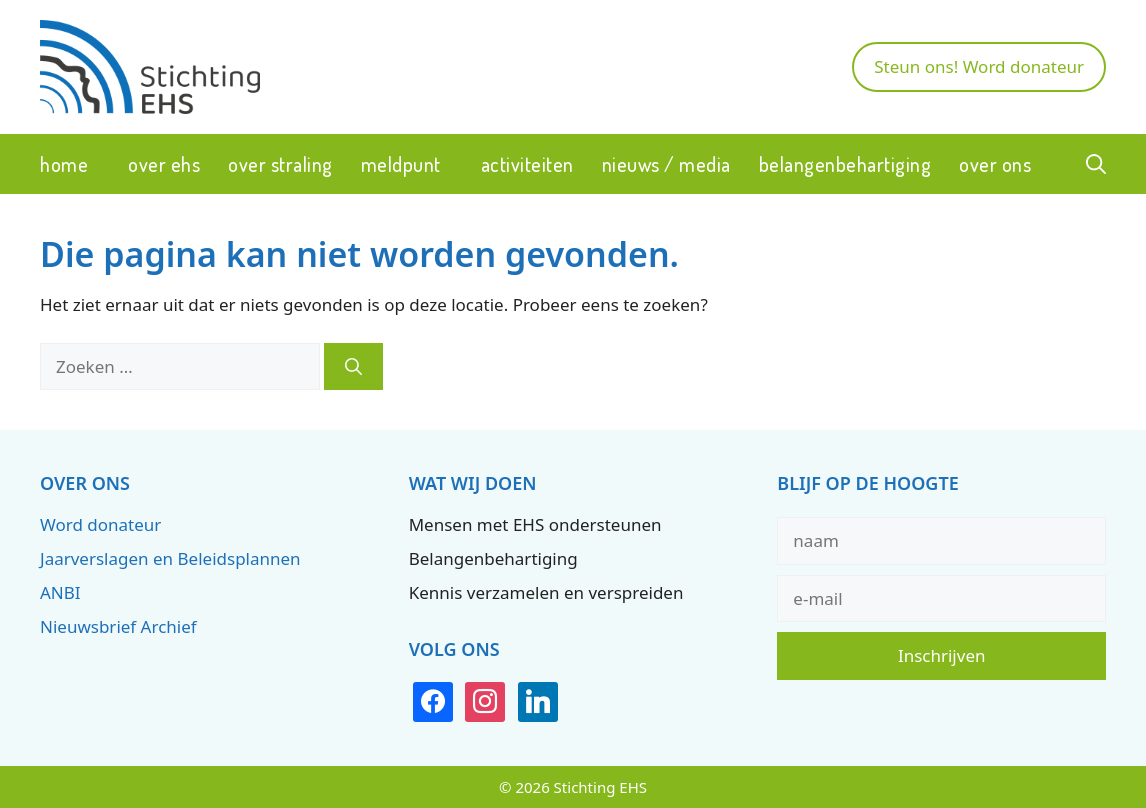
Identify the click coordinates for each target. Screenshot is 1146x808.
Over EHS (164, 164)
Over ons (995, 164)
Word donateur (100, 524)
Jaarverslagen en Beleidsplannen (170, 558)
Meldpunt (401, 164)
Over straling (280, 164)
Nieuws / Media (666, 164)
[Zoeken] (353, 367)
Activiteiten (527, 164)
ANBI (60, 592)
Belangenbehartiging (845, 164)
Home (64, 164)
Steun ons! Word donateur (979, 66)
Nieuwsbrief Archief (118, 626)
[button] (1096, 164)
